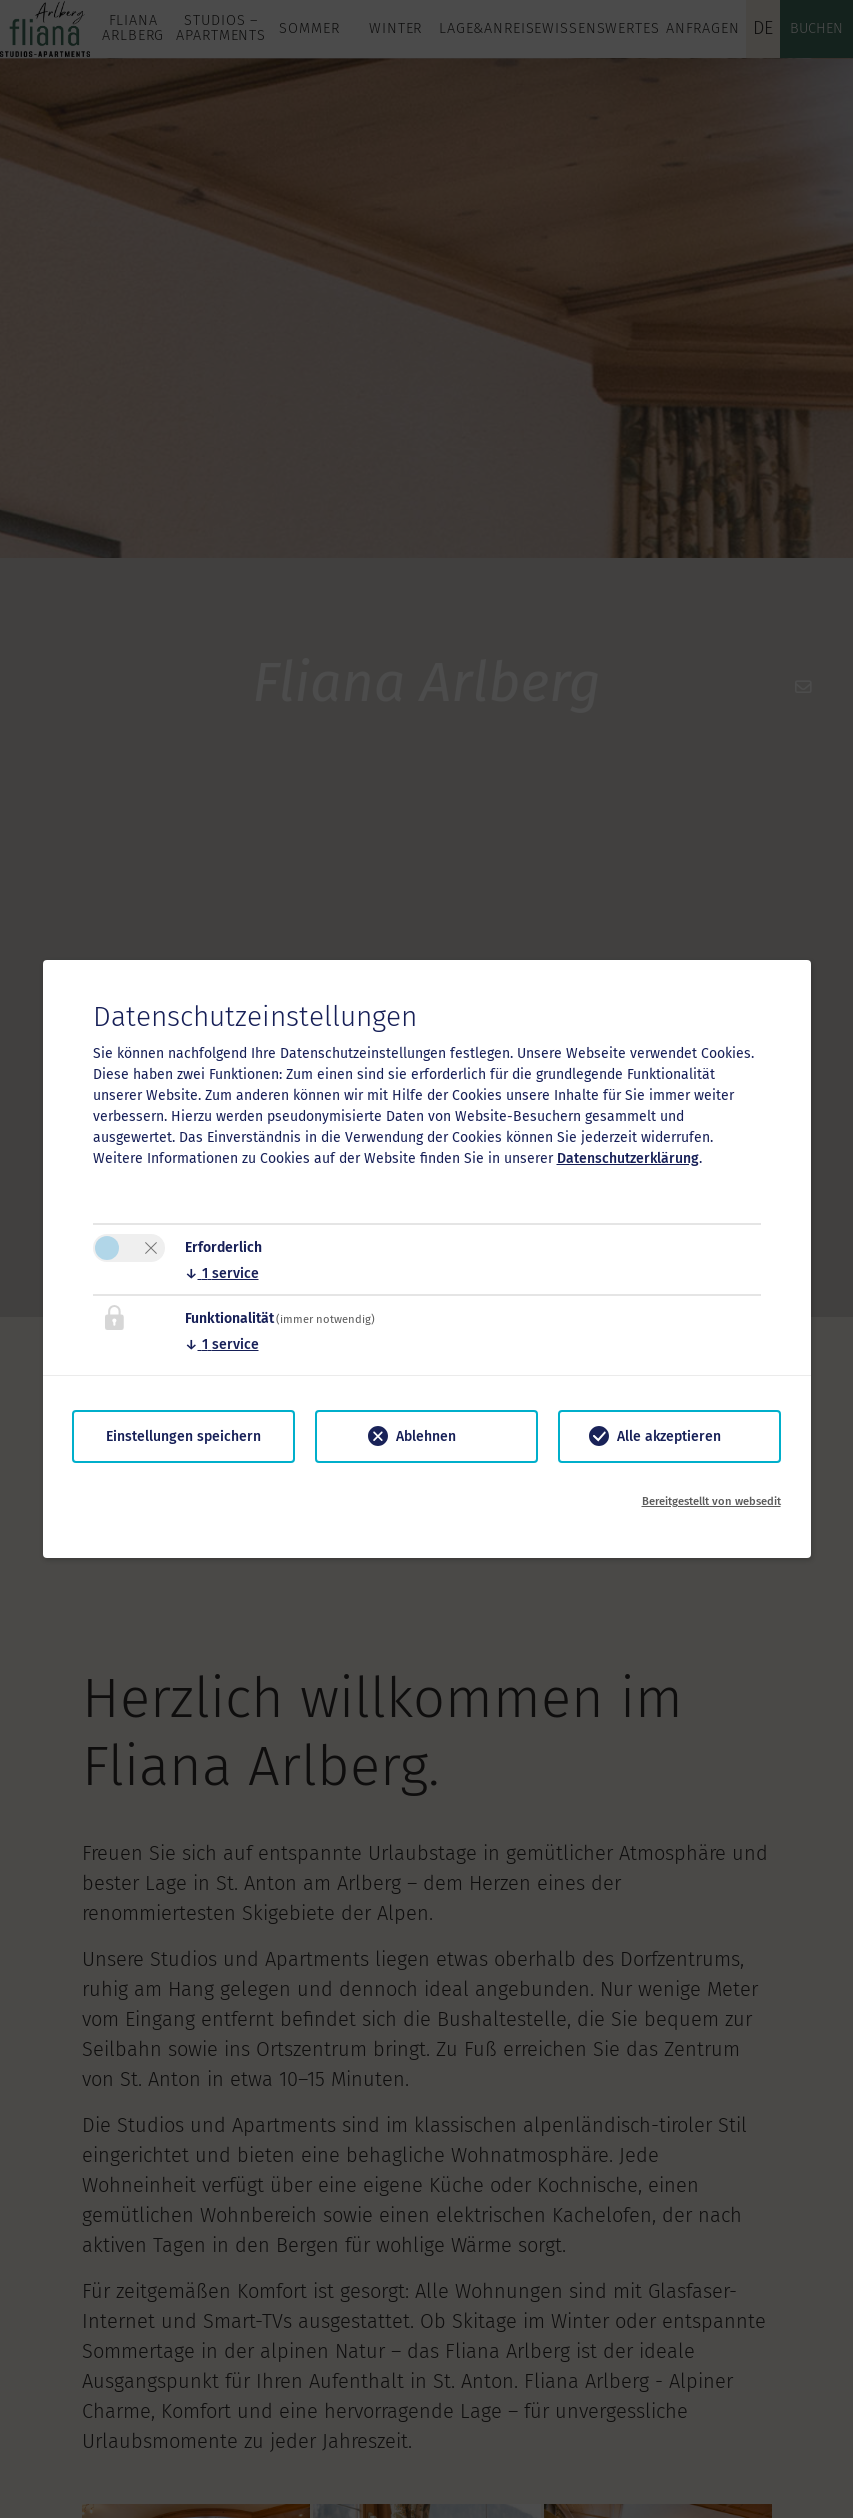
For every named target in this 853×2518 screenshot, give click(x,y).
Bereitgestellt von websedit (711, 1501)
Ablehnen (426, 1436)
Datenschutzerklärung (628, 1158)
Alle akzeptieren (669, 1436)
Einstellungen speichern (183, 1436)
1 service (222, 1273)
